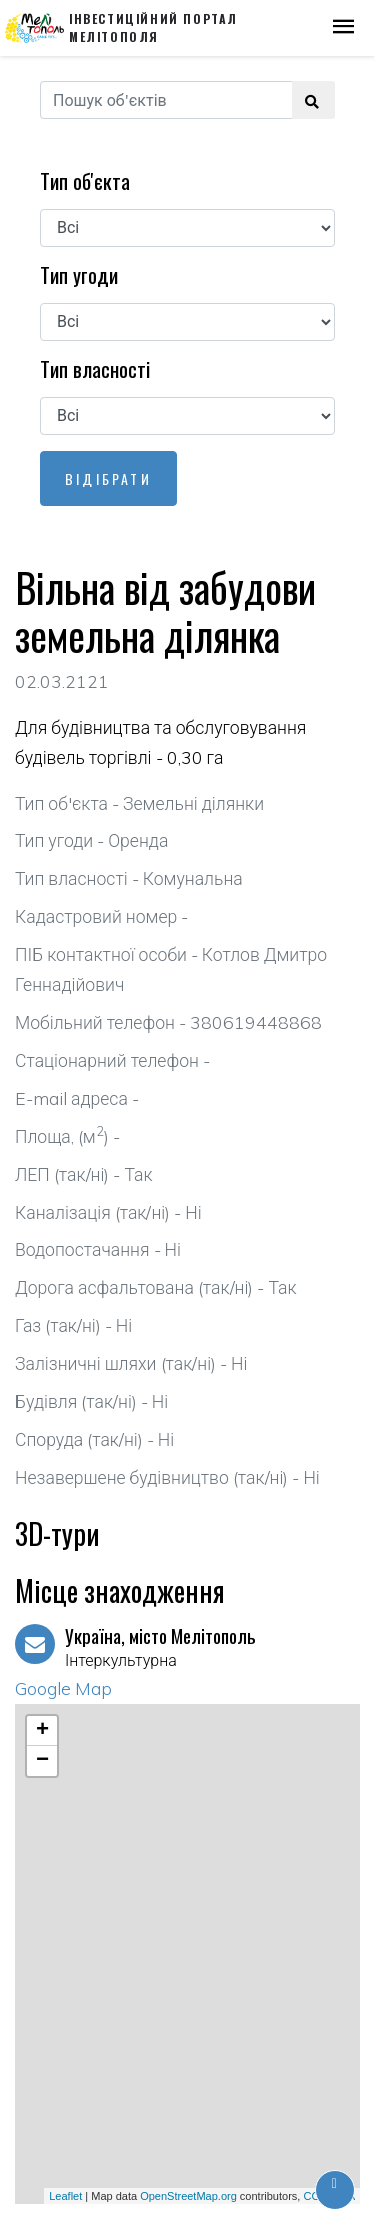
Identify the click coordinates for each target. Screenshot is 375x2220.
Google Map (63, 1688)
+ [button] (42, 1731)
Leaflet (65, 2196)
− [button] (42, 1761)
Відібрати (108, 478)
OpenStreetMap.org (188, 2196)
